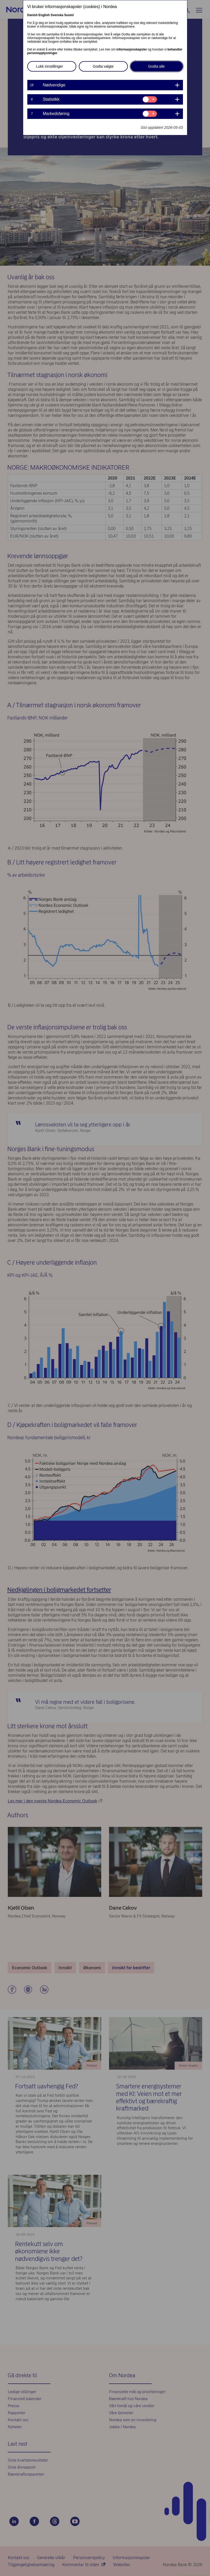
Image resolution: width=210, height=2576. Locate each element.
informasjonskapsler (131, 49)
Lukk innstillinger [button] (49, 66)
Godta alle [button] (156, 66)
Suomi (69, 15)
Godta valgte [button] (103, 66)
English (44, 15)
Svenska (57, 15)
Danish (32, 15)
